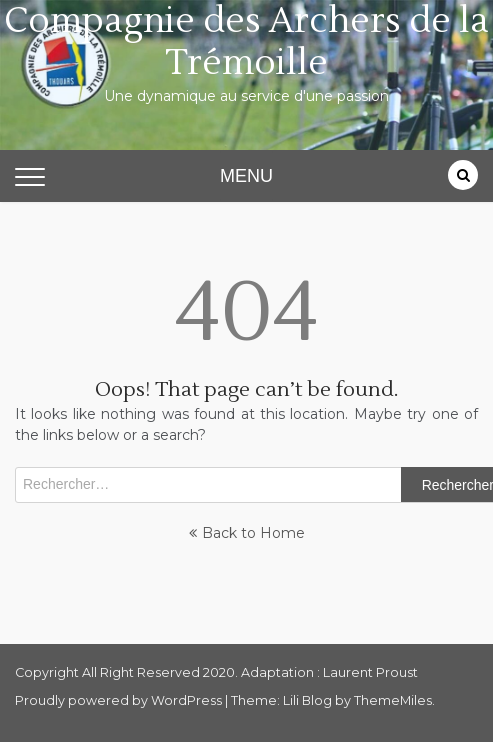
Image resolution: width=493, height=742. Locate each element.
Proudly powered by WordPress (120, 700)
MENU (246, 176)
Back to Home (247, 533)
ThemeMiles (393, 700)
